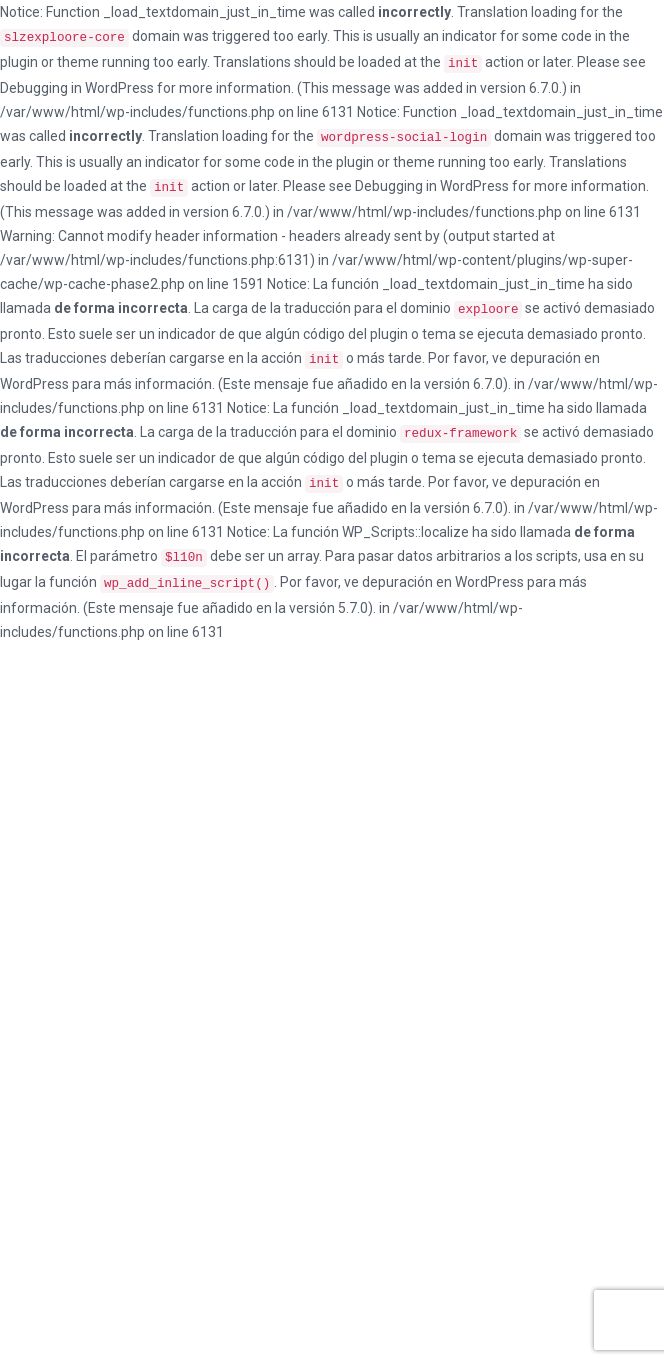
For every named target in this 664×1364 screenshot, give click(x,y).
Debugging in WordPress (77, 88)
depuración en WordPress (443, 582)
